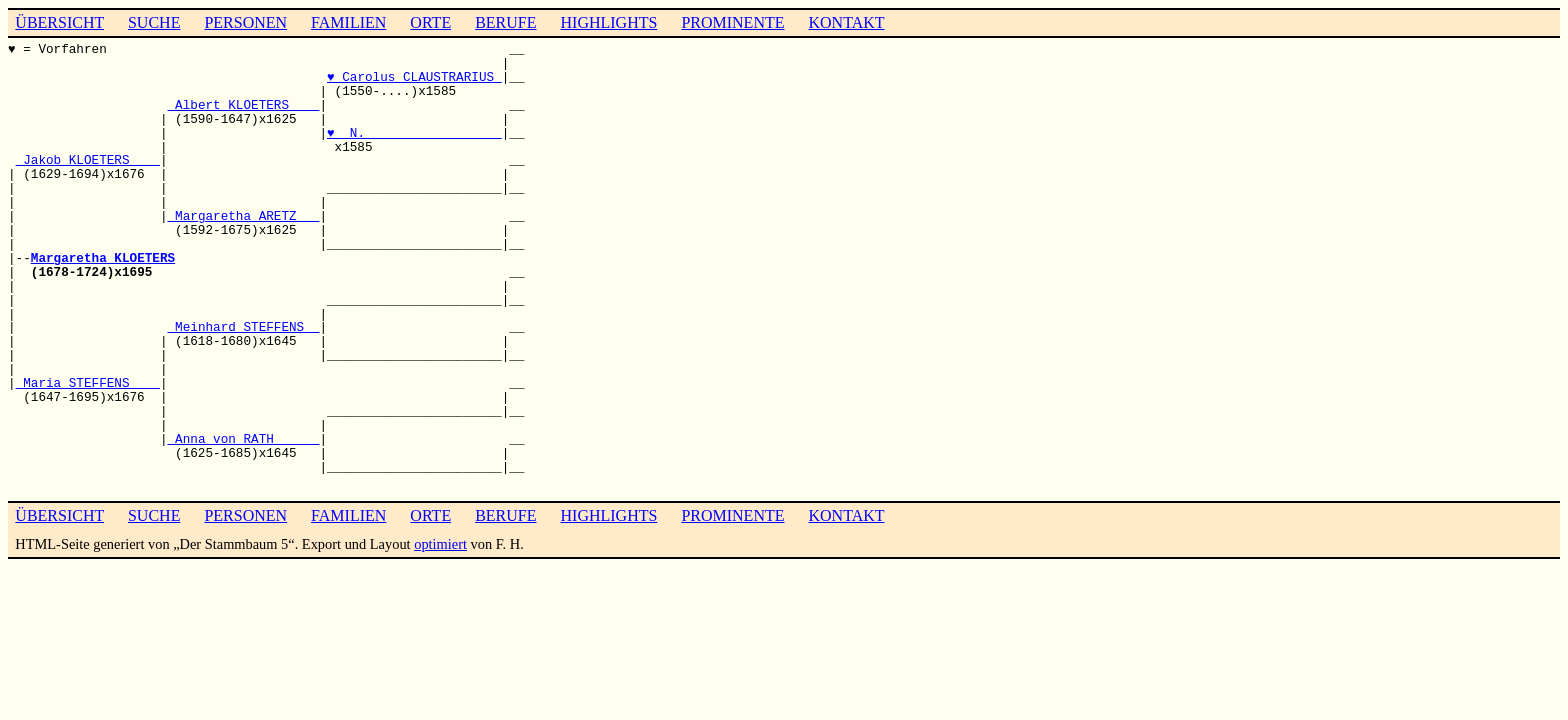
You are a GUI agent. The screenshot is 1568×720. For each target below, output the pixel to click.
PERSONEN (245, 22)
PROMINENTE (732, 22)
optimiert (440, 544)
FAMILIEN (348, 22)
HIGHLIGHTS (609, 22)
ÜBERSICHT (59, 22)
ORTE (430, 22)
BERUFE (505, 22)
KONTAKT (846, 22)
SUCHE (154, 22)
